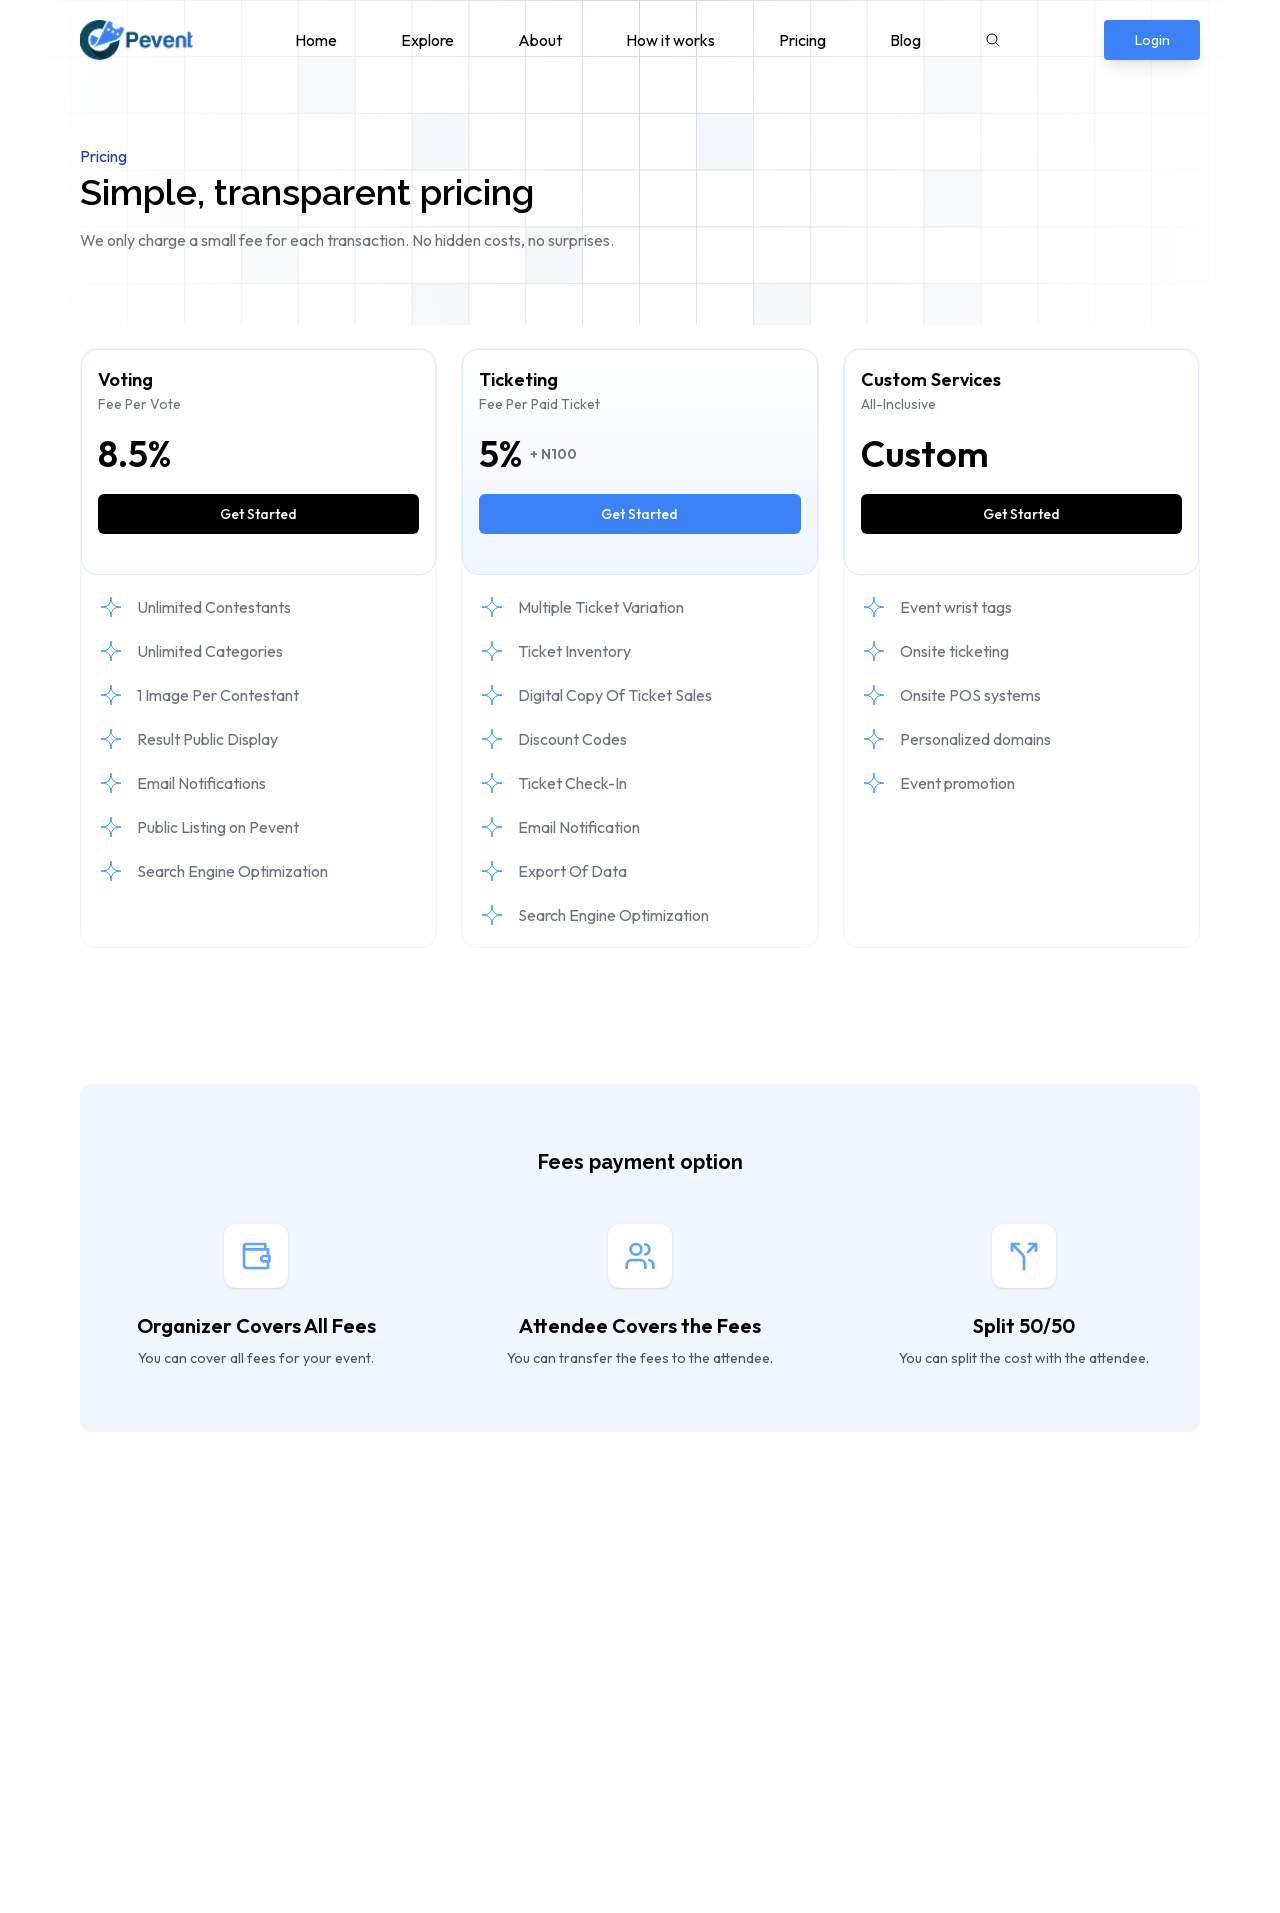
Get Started (258, 514)
